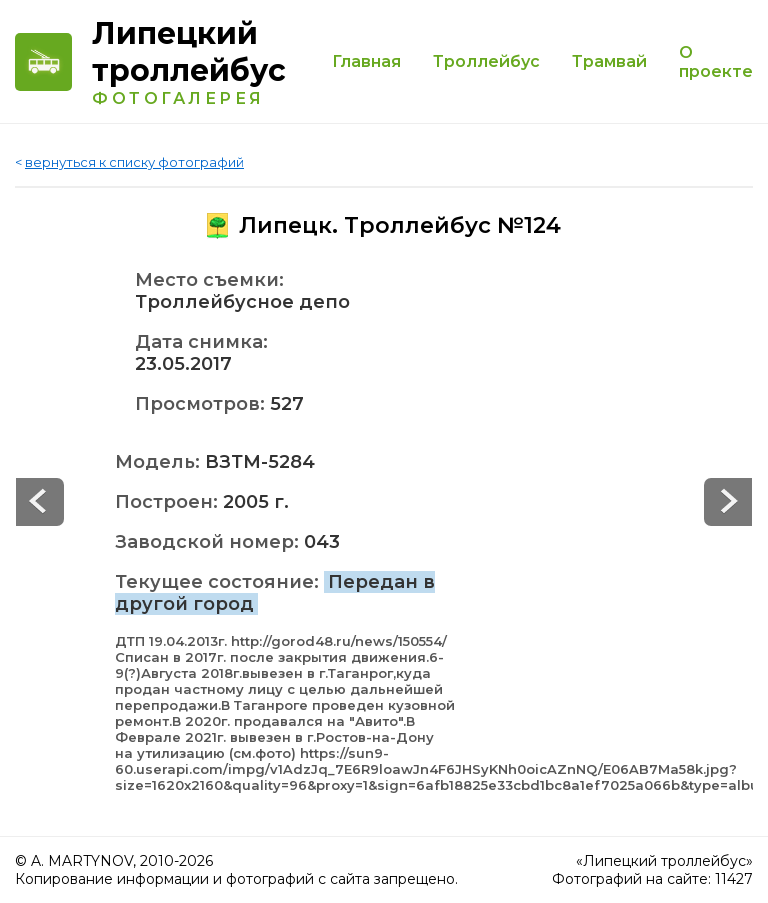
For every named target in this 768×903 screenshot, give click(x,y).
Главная (366, 61)
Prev (728, 502)
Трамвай (609, 61)
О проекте (716, 62)
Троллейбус (486, 61)
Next (40, 502)
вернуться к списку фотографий (134, 162)
